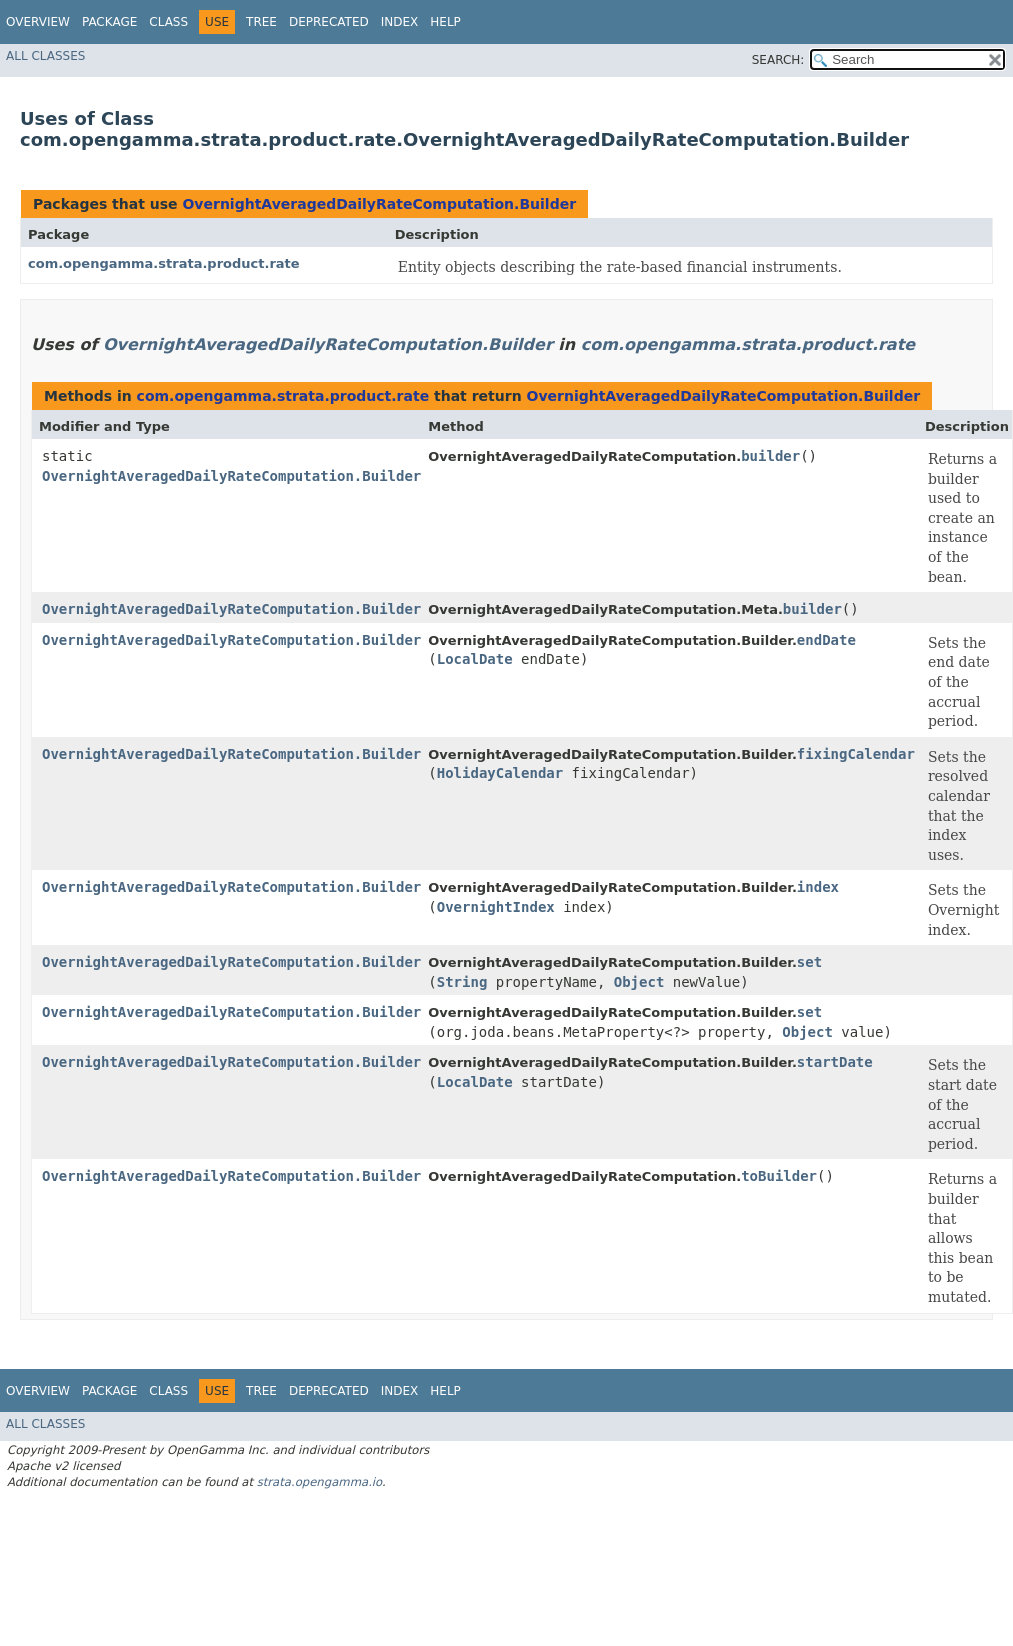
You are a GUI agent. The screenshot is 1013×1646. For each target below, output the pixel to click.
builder (770, 456)
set (809, 962)
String (462, 982)
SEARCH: (778, 60)
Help (445, 22)
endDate (826, 640)
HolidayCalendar (500, 773)
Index (400, 22)
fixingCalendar (856, 754)
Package (109, 22)
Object (639, 982)
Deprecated (329, 22)
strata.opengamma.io (319, 1482)
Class (168, 22)
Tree (261, 22)
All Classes (45, 56)
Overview (38, 22)
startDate (835, 1062)
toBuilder (779, 1176)
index (818, 887)
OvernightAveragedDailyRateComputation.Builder (379, 204)
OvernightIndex (496, 907)
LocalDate (475, 659)
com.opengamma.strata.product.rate (164, 263)
